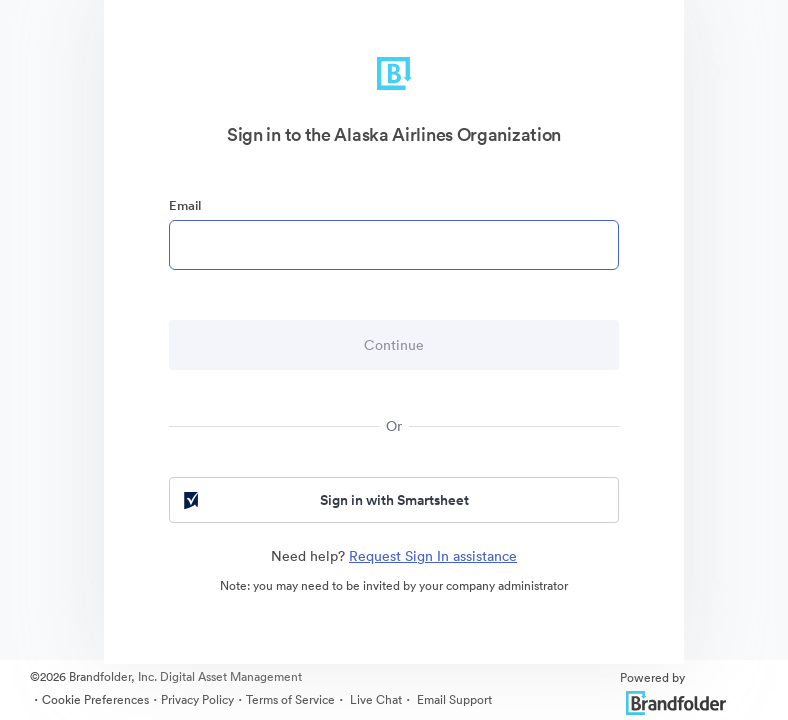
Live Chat (374, 699)
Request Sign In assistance (433, 556)
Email (185, 205)
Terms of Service (290, 699)
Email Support (453, 699)
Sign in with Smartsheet (324, 500)
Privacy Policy (197, 699)
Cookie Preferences (95, 699)
